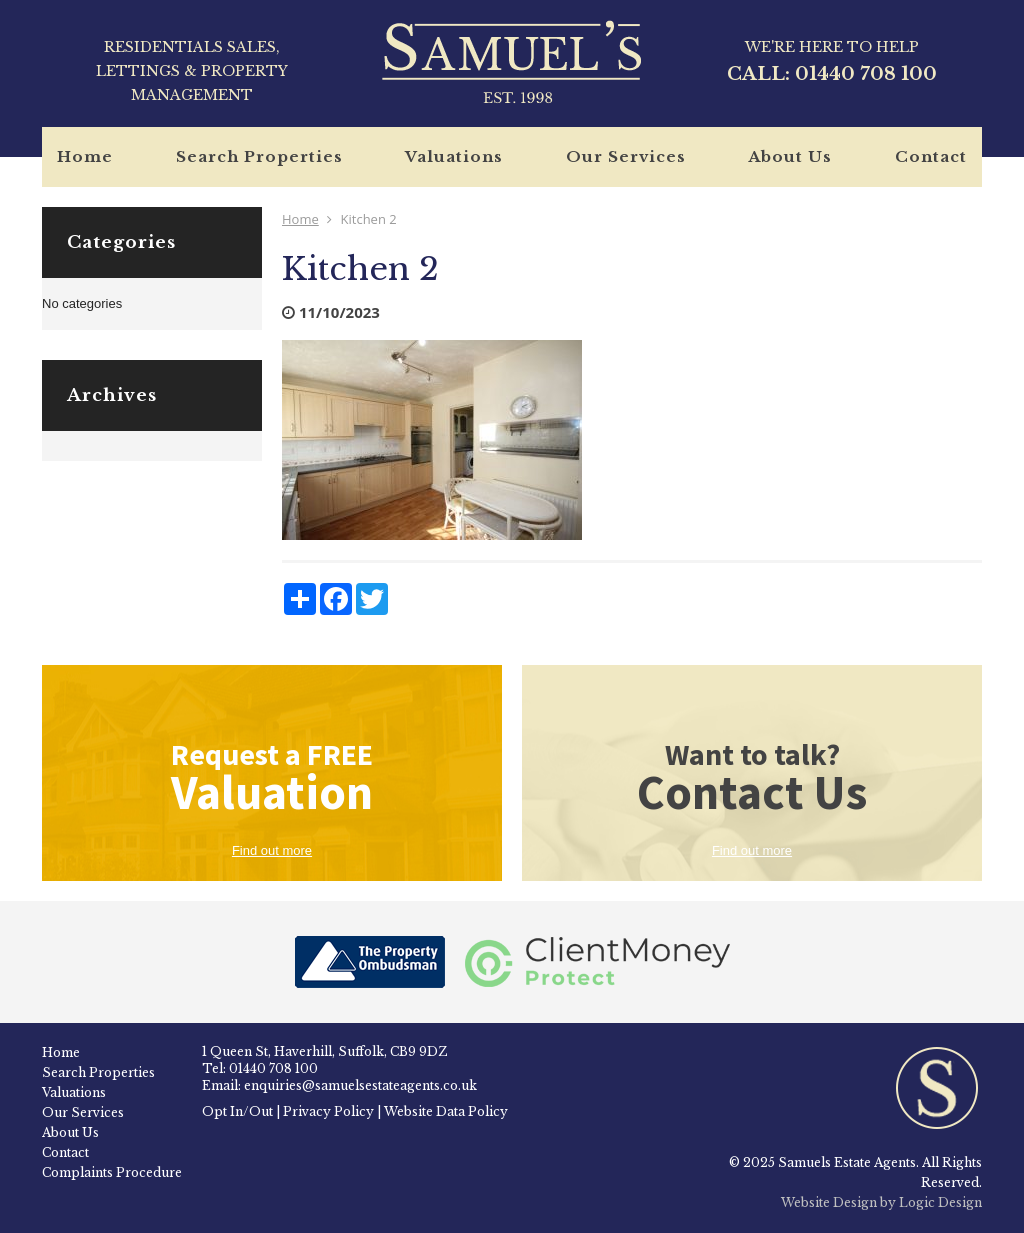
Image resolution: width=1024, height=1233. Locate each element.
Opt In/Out (237, 1111)
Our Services (626, 156)
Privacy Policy (328, 1111)
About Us (790, 156)
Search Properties (259, 156)
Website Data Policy (446, 1111)
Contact (931, 156)
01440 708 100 (866, 74)
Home (85, 156)
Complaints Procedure (112, 1172)
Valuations (454, 156)
